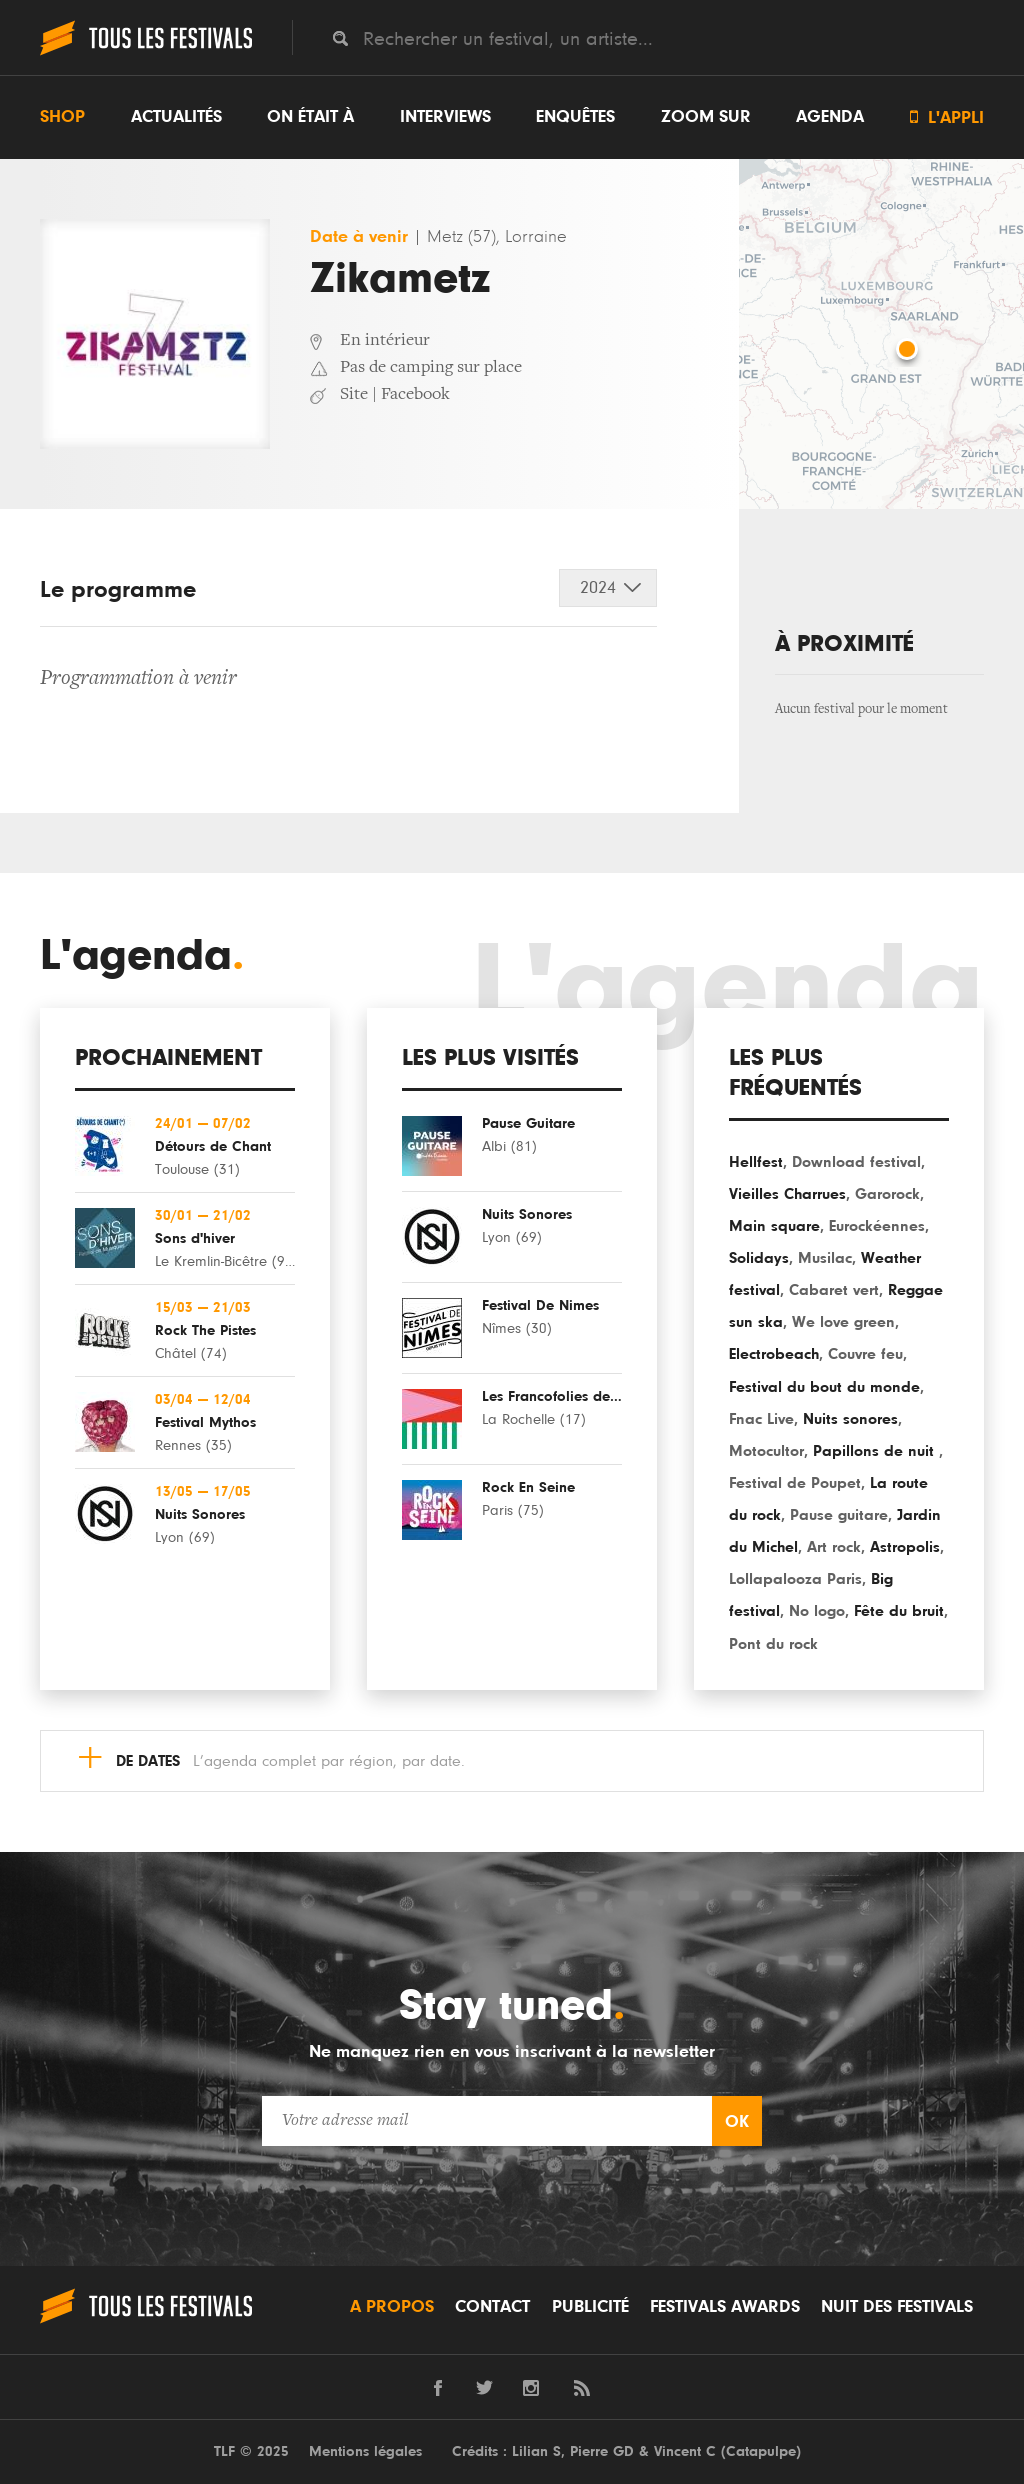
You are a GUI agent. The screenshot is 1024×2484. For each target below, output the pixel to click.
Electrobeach (774, 1354)
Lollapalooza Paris (795, 1579)
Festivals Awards (725, 2307)
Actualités (176, 117)
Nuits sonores (850, 1419)
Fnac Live (761, 1419)
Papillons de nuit (876, 1451)
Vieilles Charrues (787, 1194)
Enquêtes (575, 117)
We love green (843, 1322)
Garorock (887, 1194)
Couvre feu (865, 1354)
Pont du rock (773, 1644)
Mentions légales (365, 2451)
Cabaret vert (834, 1290)
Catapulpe (761, 2451)
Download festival (856, 1162)
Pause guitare (839, 1515)
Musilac (825, 1258)
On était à (310, 117)
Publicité (590, 2307)
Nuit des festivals (897, 2307)
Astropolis (905, 1547)
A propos (392, 2307)
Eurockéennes (877, 1226)
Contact (492, 2307)
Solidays (759, 1258)
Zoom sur (706, 117)
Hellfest (756, 1162)
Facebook (415, 395)
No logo (817, 1611)
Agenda (830, 117)
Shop (62, 117)
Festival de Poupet (795, 1483)
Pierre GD (602, 2451)
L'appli (947, 117)
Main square (774, 1226)
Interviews (445, 117)
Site (354, 395)
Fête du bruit (899, 1611)
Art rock (834, 1547)
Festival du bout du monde (824, 1387)
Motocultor (766, 1451)
